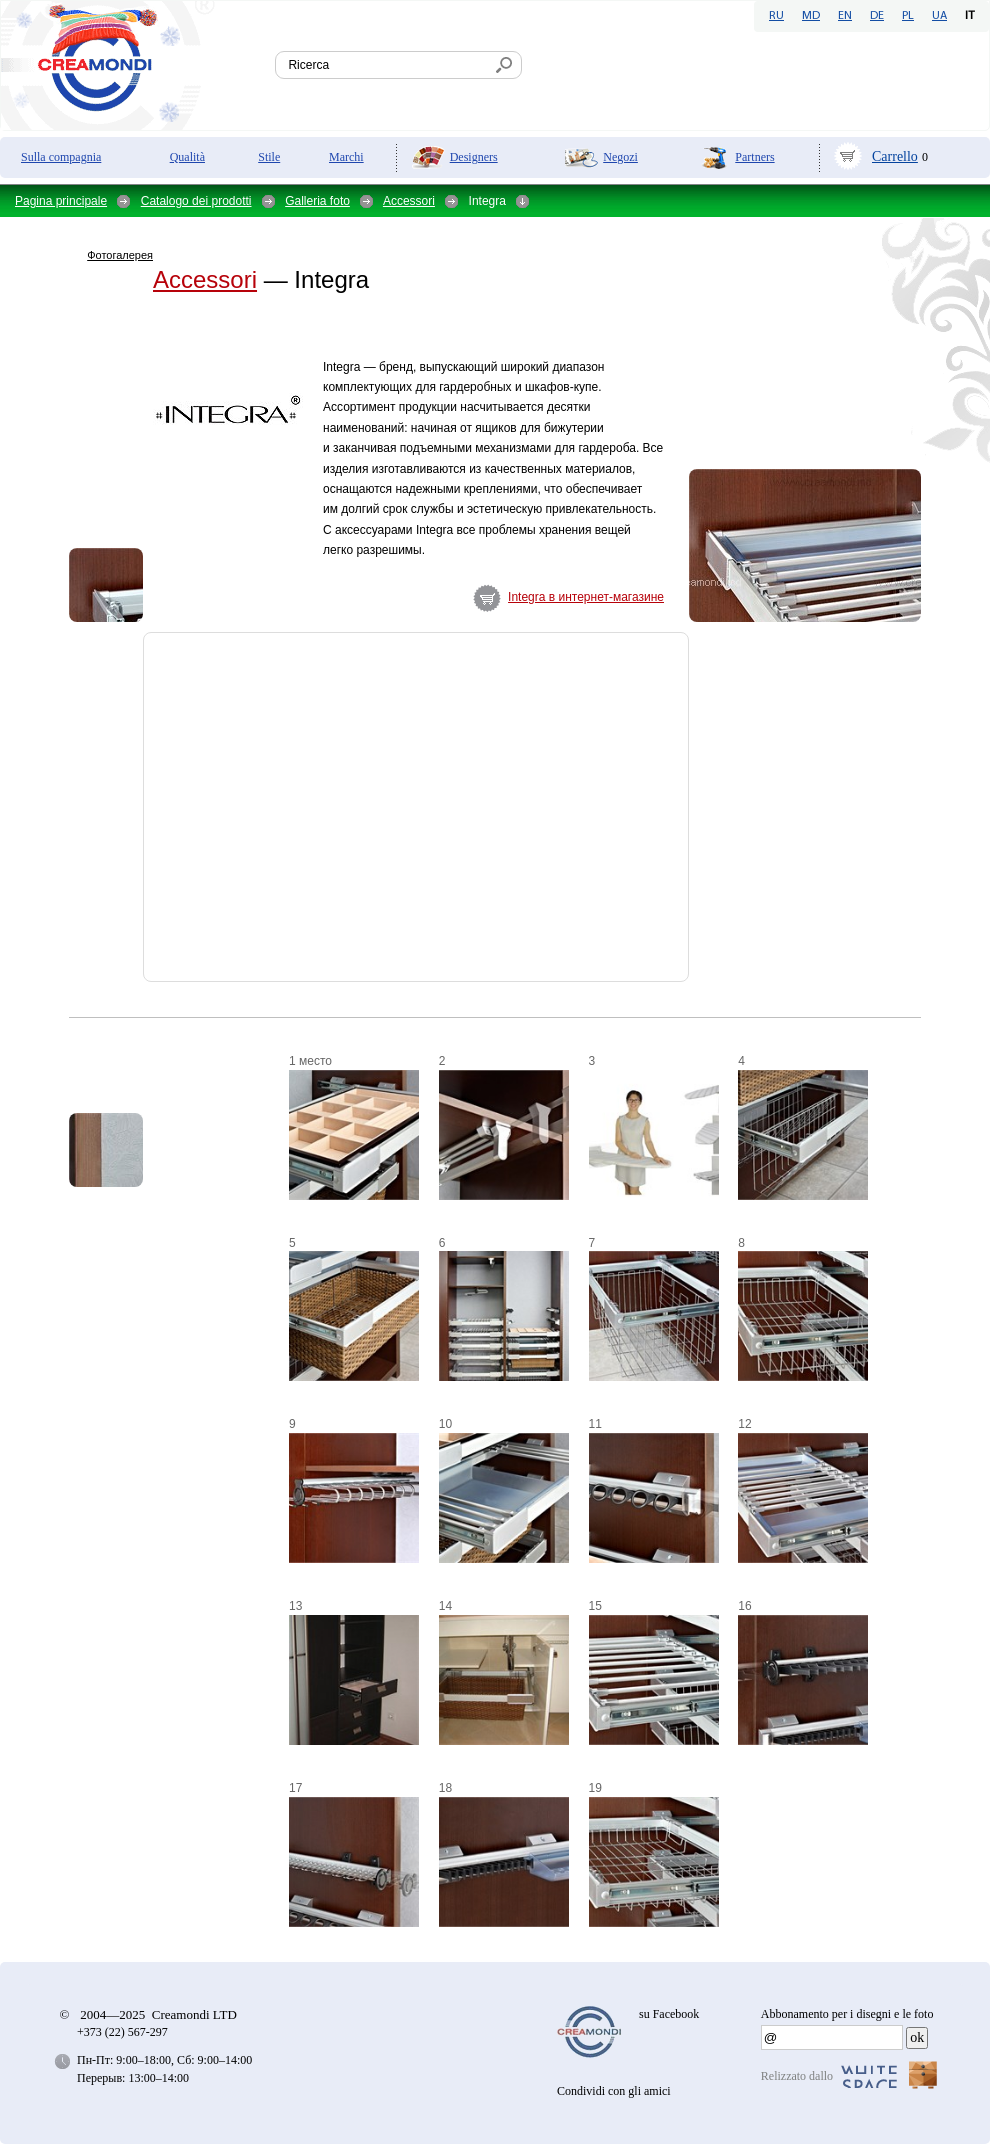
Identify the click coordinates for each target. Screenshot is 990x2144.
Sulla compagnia (61, 157)
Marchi (346, 157)
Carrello (895, 156)
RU (776, 16)
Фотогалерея (120, 255)
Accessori (409, 201)
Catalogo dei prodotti (196, 201)
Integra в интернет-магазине (586, 597)
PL (908, 16)
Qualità (187, 157)
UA (939, 16)
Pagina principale (61, 201)
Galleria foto (317, 201)
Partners (754, 157)
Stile (269, 157)
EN (845, 16)
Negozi (620, 157)
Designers (474, 157)
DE (877, 16)
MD (811, 16)
